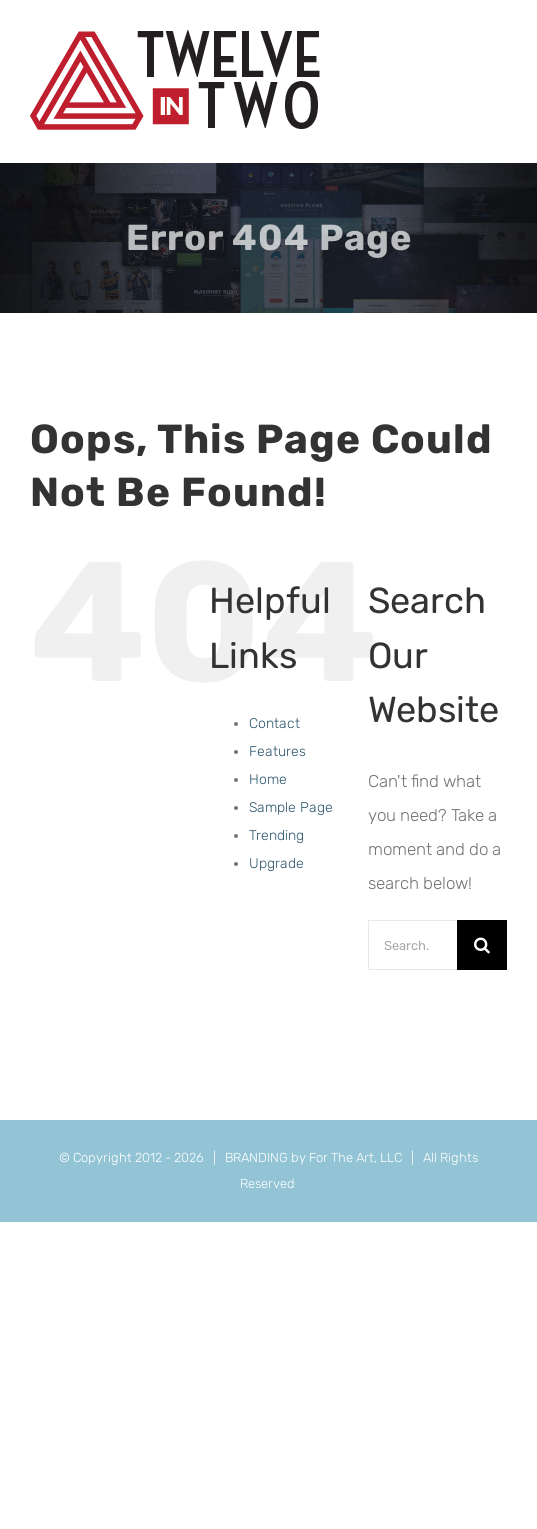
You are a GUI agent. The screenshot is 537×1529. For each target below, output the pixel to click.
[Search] (482, 945)
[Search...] (412, 945)
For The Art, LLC (355, 1157)
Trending (276, 835)
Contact (274, 723)
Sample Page (291, 807)
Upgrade (276, 863)
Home (268, 779)
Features (277, 751)
